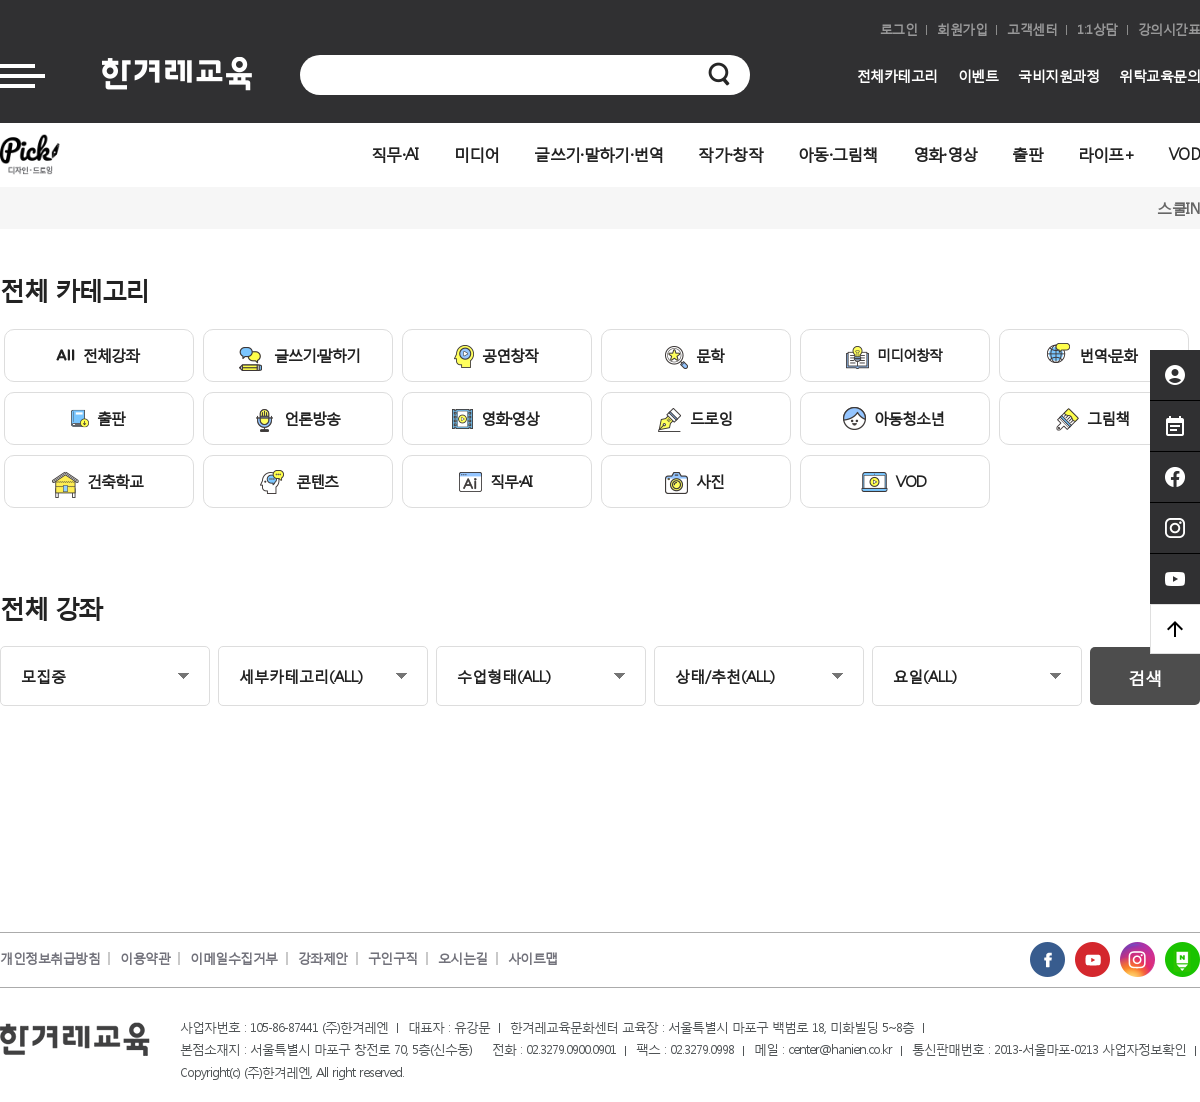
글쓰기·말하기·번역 (598, 153)
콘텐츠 (297, 482)
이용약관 (145, 958)
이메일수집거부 (234, 958)
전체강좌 (97, 355)
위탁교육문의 (1159, 75)
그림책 (1092, 419)
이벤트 (978, 75)
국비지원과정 (1058, 75)
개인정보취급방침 (50, 958)
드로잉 (695, 420)
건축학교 (97, 484)
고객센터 (1032, 29)
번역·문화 (1091, 354)
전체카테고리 (897, 75)
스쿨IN (1178, 208)
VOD (1184, 153)
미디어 (477, 153)
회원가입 (962, 29)
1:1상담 (1097, 29)
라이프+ (1106, 153)
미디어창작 (894, 357)
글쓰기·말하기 (297, 358)
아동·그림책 (838, 153)
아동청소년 (893, 418)
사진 (694, 483)
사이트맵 (533, 958)
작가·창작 (730, 153)
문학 (694, 357)
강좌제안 (323, 958)
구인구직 (393, 958)
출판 (1027, 153)
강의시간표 (1169, 29)
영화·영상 (945, 153)
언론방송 (296, 420)
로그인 (899, 29)
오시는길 (463, 958)
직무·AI (395, 153)
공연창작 (496, 356)
